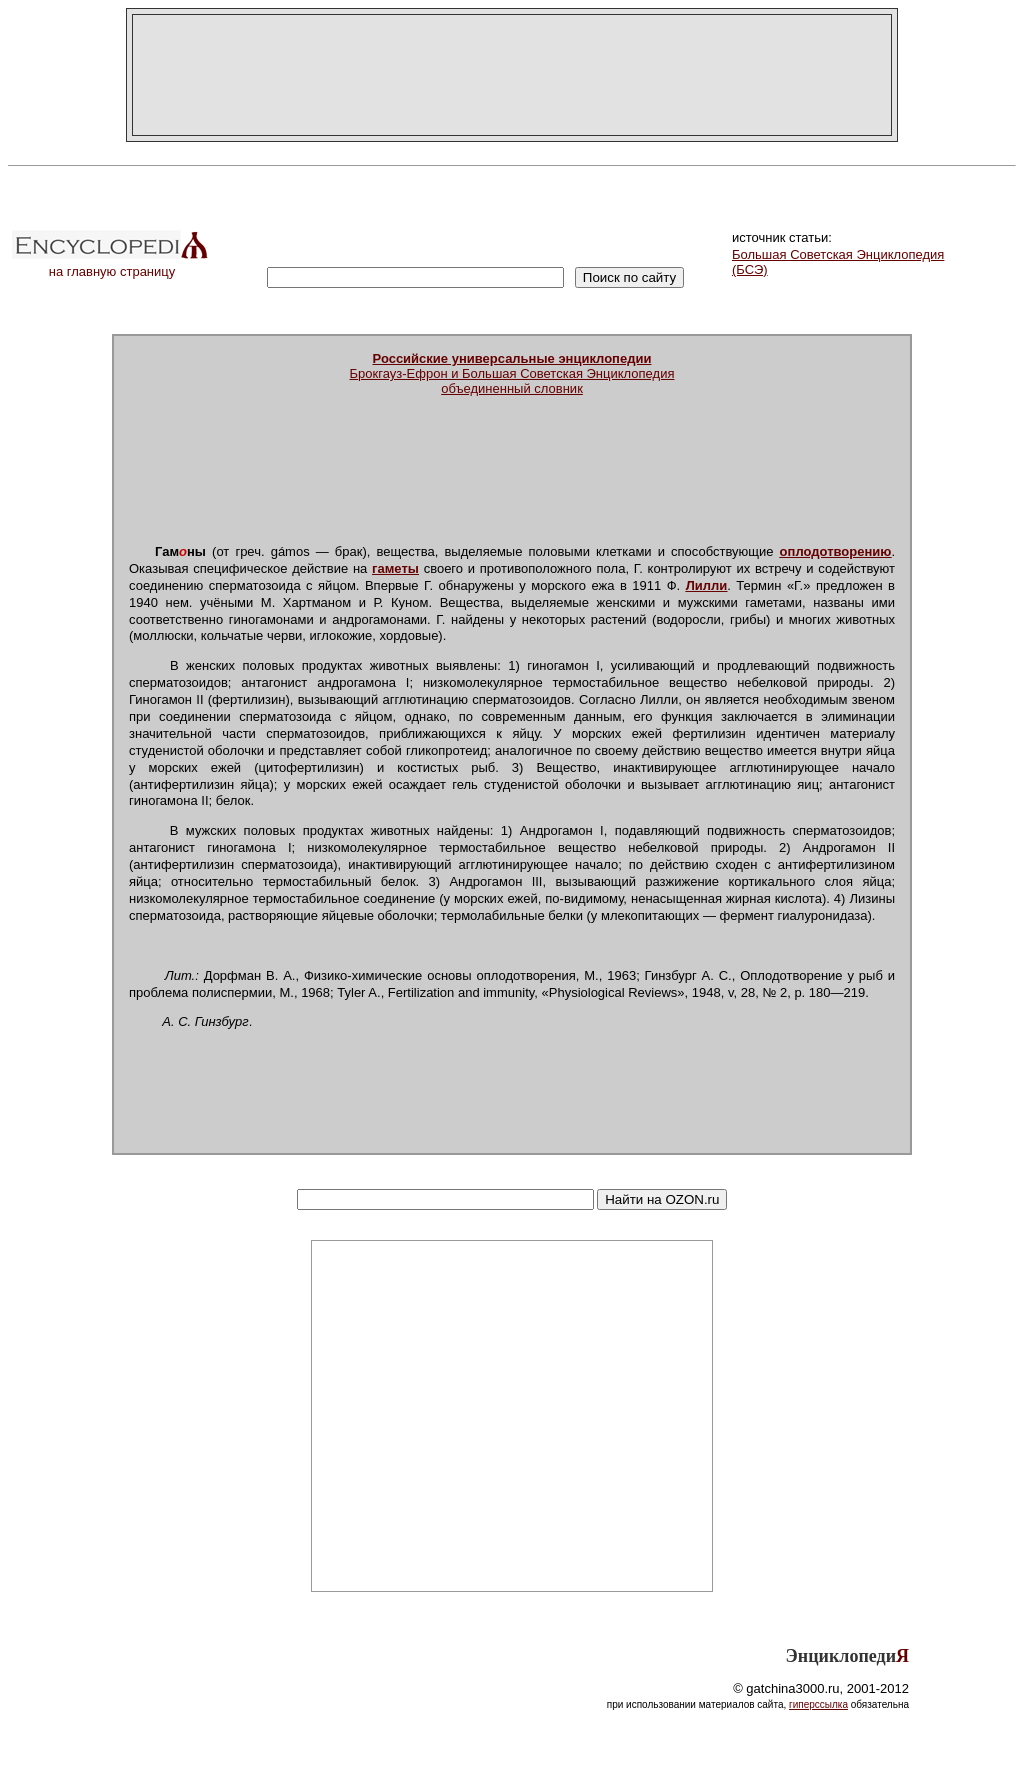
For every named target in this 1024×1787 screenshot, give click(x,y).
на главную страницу (112, 265)
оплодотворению (836, 551)
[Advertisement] (512, 75)
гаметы (395, 568)
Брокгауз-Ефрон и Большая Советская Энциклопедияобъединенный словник (512, 373)
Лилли (707, 585)
